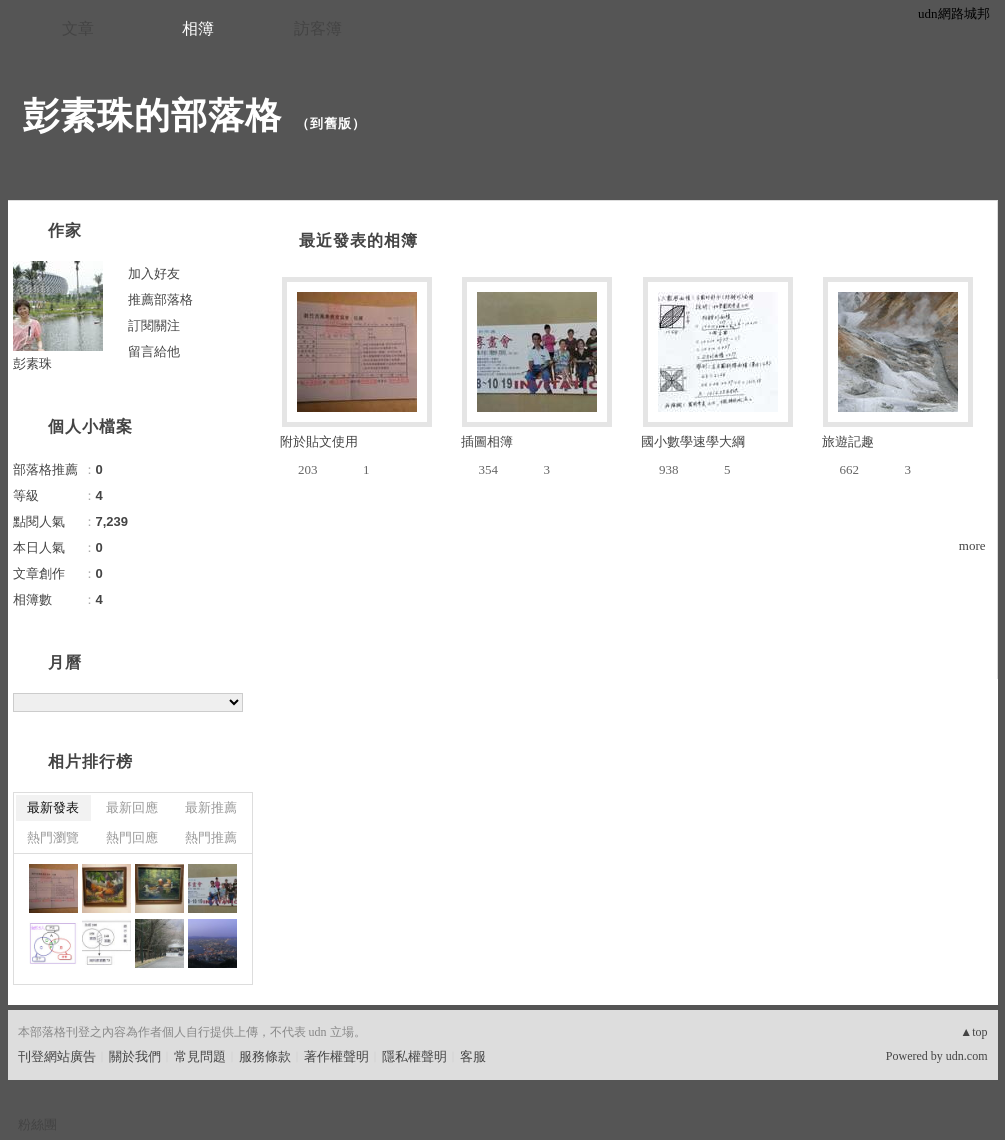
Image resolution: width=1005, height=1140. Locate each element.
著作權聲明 (336, 1056)
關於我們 (135, 1056)
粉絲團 (37, 1124)
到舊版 (331, 123)
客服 (473, 1056)
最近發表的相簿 (358, 240)
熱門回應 (132, 837)
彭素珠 (32, 363)
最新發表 (53, 807)
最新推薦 (211, 807)
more (972, 545)
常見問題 (200, 1056)
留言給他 (154, 351)
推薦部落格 (160, 299)
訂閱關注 (154, 325)
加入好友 (154, 273)
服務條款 (265, 1056)
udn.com (967, 1056)
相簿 (198, 28)
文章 (78, 28)
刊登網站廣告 (57, 1056)
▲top (973, 1032)
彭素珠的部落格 (152, 115)
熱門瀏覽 (53, 837)
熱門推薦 (211, 837)
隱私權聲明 (414, 1056)
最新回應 (132, 807)
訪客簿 (318, 28)
